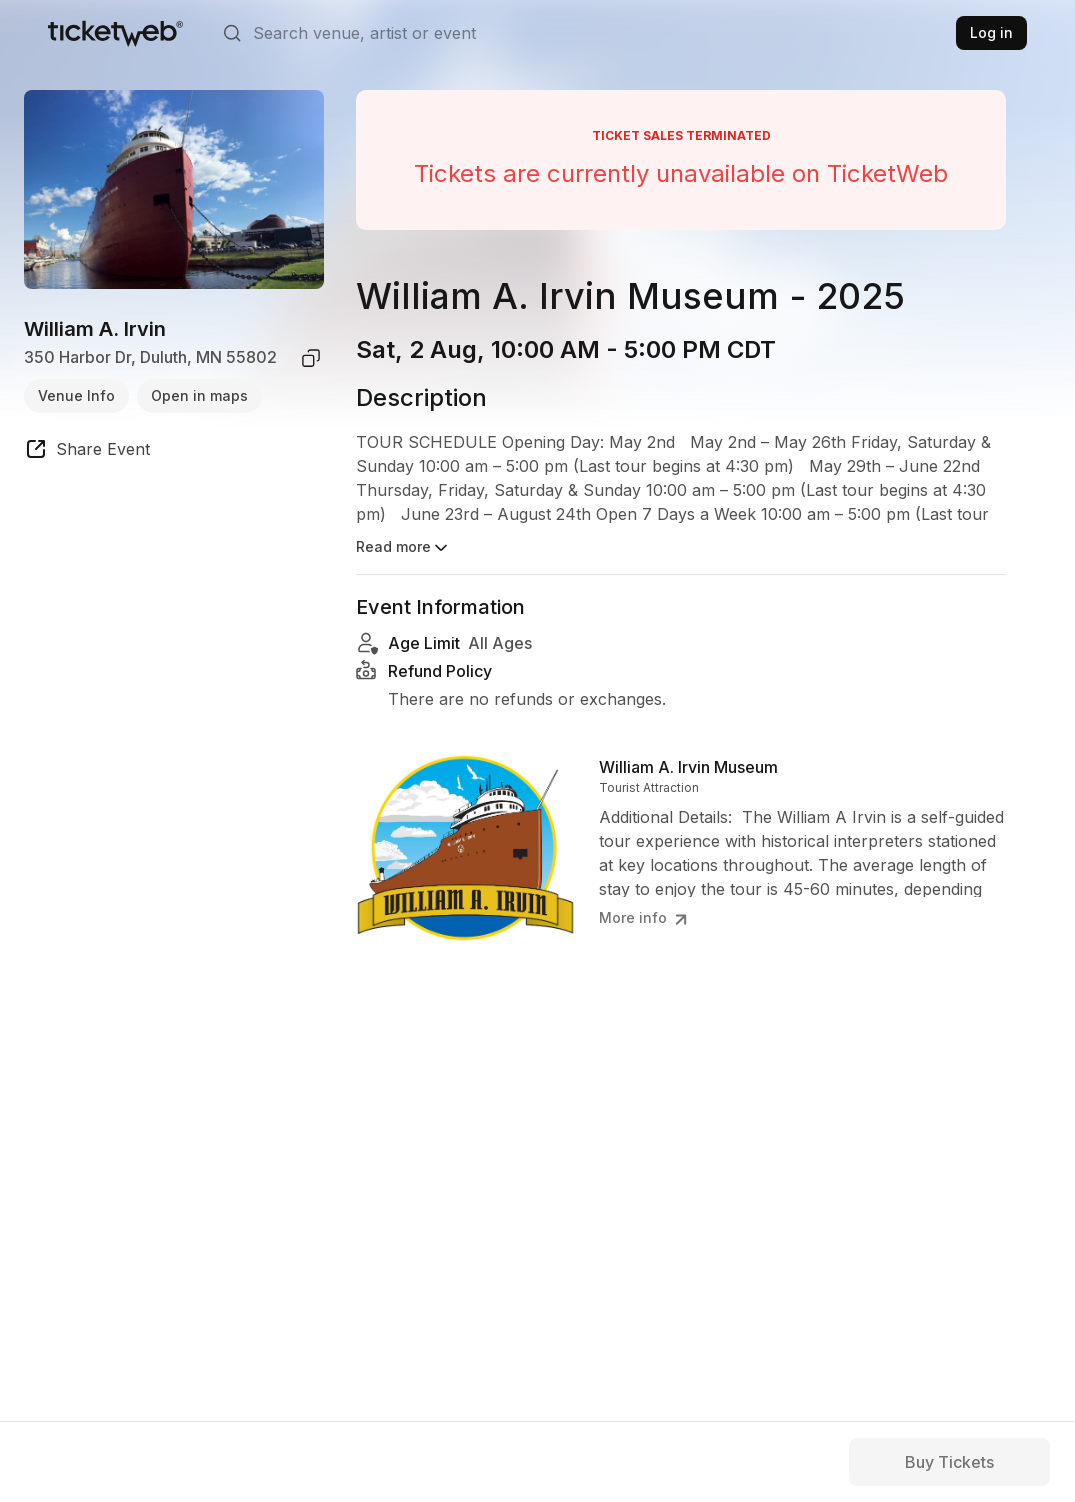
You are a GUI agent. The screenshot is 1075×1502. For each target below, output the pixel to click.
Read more (403, 548)
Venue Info (76, 395)
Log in (991, 32)
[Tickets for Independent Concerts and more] (115, 33)
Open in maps (199, 395)
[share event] (87, 452)
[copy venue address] (311, 358)
